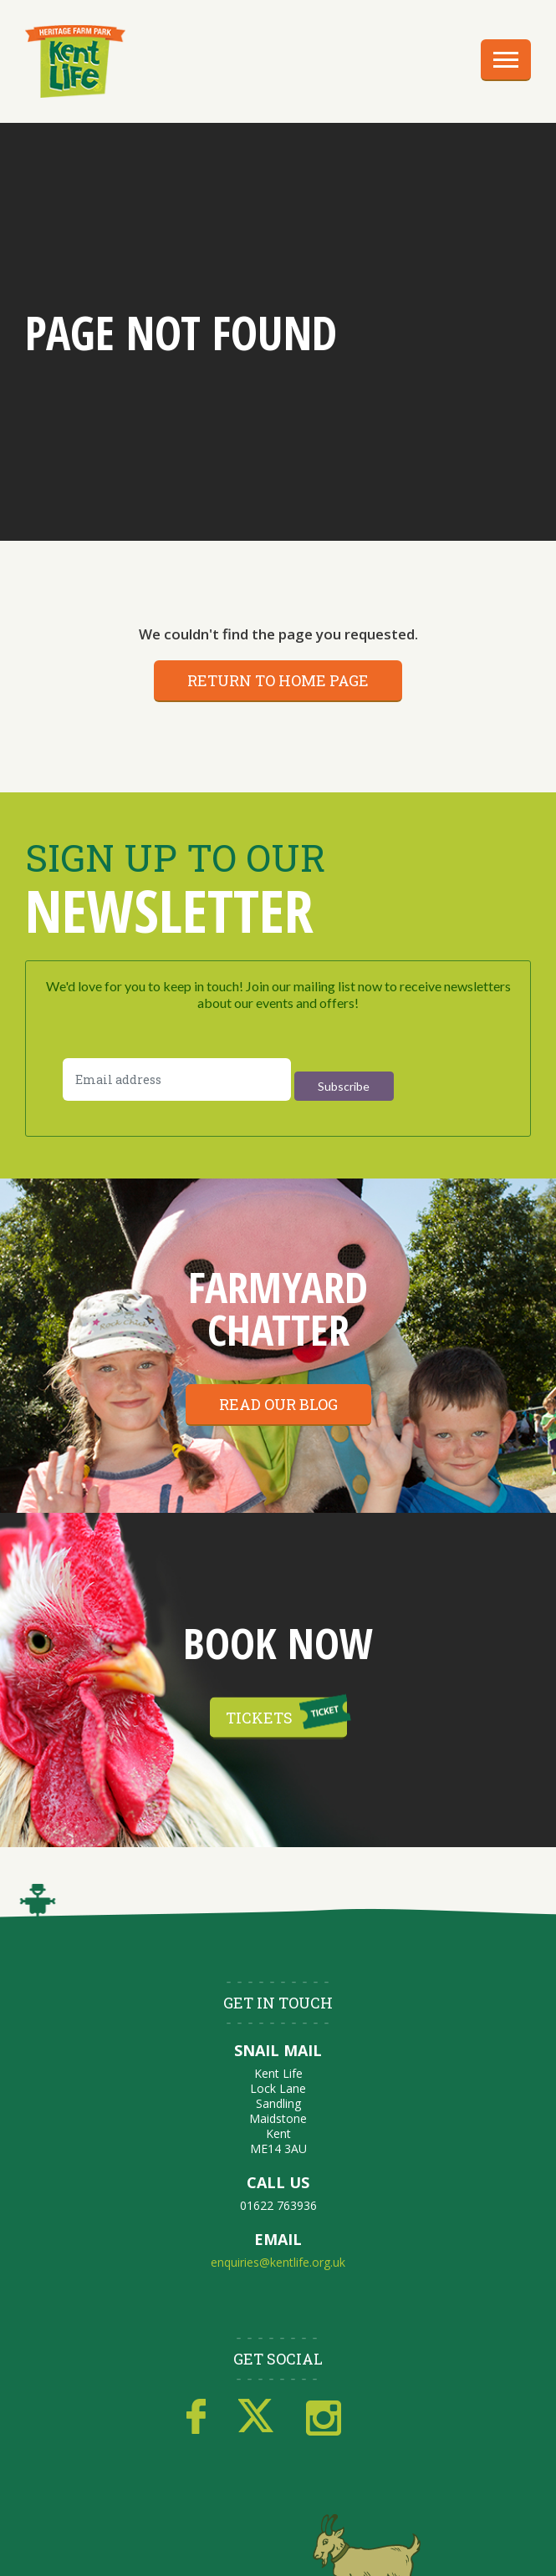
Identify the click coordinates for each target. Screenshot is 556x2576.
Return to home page (278, 680)
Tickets (259, 1717)
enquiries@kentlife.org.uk (278, 2262)
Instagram (323, 2417)
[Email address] (177, 1079)
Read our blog (278, 1404)
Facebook (196, 2417)
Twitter (255, 2417)
